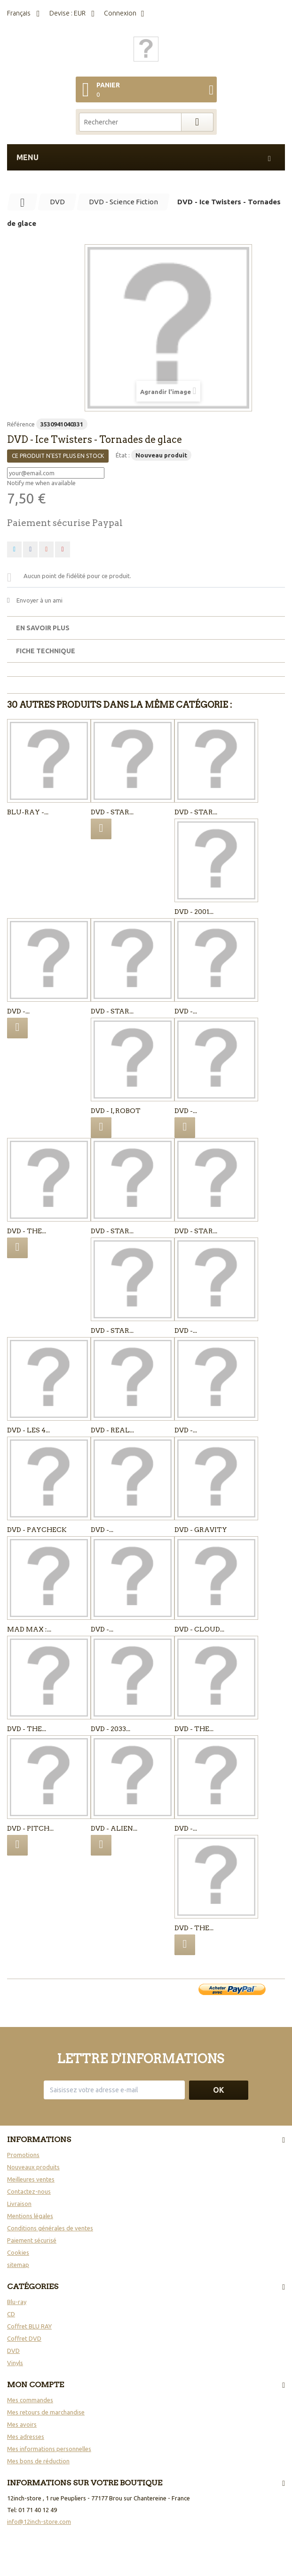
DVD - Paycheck (37, 1529)
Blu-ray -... (27, 812)
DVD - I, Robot (116, 1110)
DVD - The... (26, 1231)
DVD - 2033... (110, 1729)
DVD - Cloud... (199, 1629)
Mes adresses (25, 2436)
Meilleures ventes (31, 2179)
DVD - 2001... (193, 911)
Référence (21, 424)
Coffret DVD (24, 2338)
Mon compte (35, 2384)
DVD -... (18, 1011)
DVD (13, 2350)
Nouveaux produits (33, 2167)
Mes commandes (30, 2400)
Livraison (19, 2203)
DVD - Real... (112, 1430)
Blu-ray (16, 2301)
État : (123, 455)
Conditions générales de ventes (50, 2228)
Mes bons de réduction (38, 2461)
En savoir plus (43, 628)
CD (11, 2314)
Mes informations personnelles (49, 2448)
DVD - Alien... (114, 1828)
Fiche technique (45, 651)
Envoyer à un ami (39, 600)
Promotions (23, 2154)
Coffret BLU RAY (29, 2326)
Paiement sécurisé (31, 2240)
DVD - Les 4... (28, 1430)
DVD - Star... (112, 812)
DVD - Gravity (200, 1529)
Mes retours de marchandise (46, 2412)
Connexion (120, 13)
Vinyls (15, 2362)
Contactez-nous (29, 2191)
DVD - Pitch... (30, 1828)
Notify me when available (41, 483)
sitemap (18, 2264)
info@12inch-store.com (39, 2521)
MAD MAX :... (29, 1629)
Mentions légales (30, 2215)
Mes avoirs (22, 2424)
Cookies (18, 2252)
